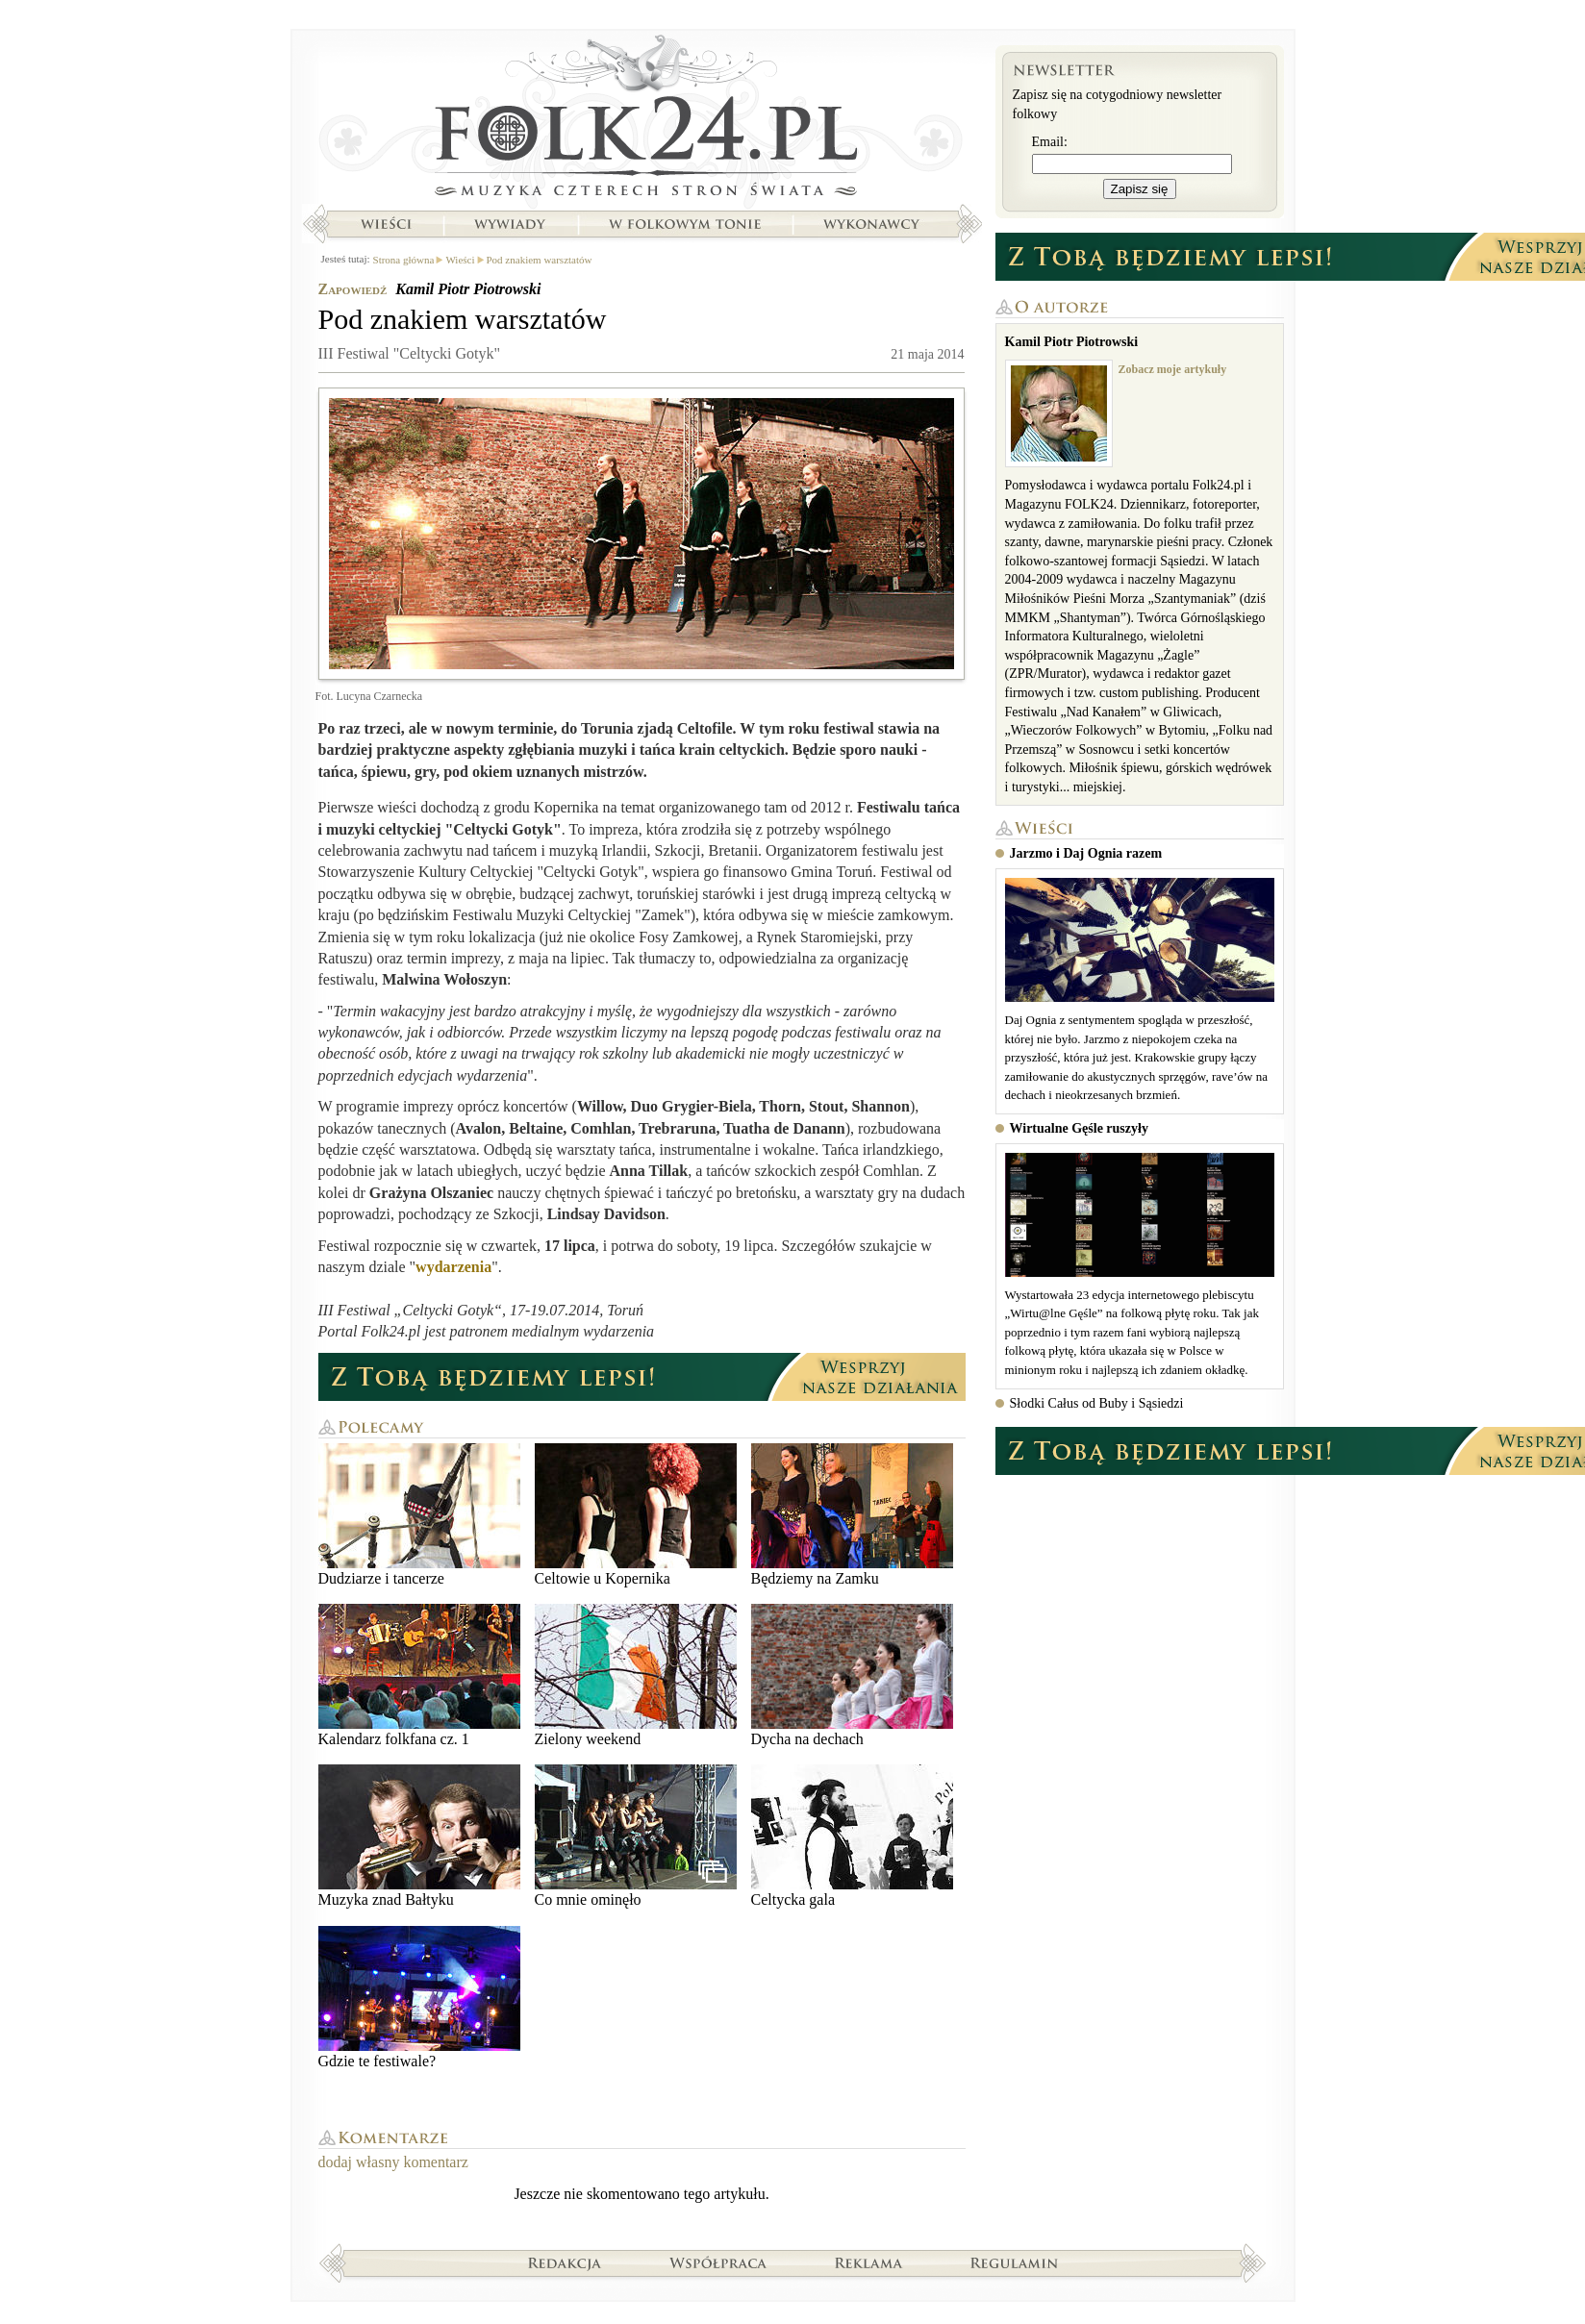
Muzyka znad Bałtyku (419, 1836)
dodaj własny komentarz (393, 2162)
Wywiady (509, 224)
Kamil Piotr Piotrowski (468, 289)
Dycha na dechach (852, 1675)
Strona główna (642, 120)
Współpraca (718, 2262)
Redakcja (565, 2262)
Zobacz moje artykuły (1173, 369)
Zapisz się (1140, 189)
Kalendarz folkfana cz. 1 (419, 1675)
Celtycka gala (852, 1836)
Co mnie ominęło (636, 1836)
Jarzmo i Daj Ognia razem (1086, 853)
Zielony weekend (636, 1675)
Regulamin (1014, 2262)
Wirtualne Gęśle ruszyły (1079, 1128)
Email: (1050, 142)
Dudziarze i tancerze (419, 1515)
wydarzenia (453, 1267)
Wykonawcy (873, 224)
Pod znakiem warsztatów (539, 259)
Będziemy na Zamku (852, 1515)
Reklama (869, 2262)
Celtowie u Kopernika (636, 1515)
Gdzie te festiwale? (419, 1997)
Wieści (385, 224)
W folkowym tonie (684, 224)
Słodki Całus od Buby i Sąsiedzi (1097, 1403)
